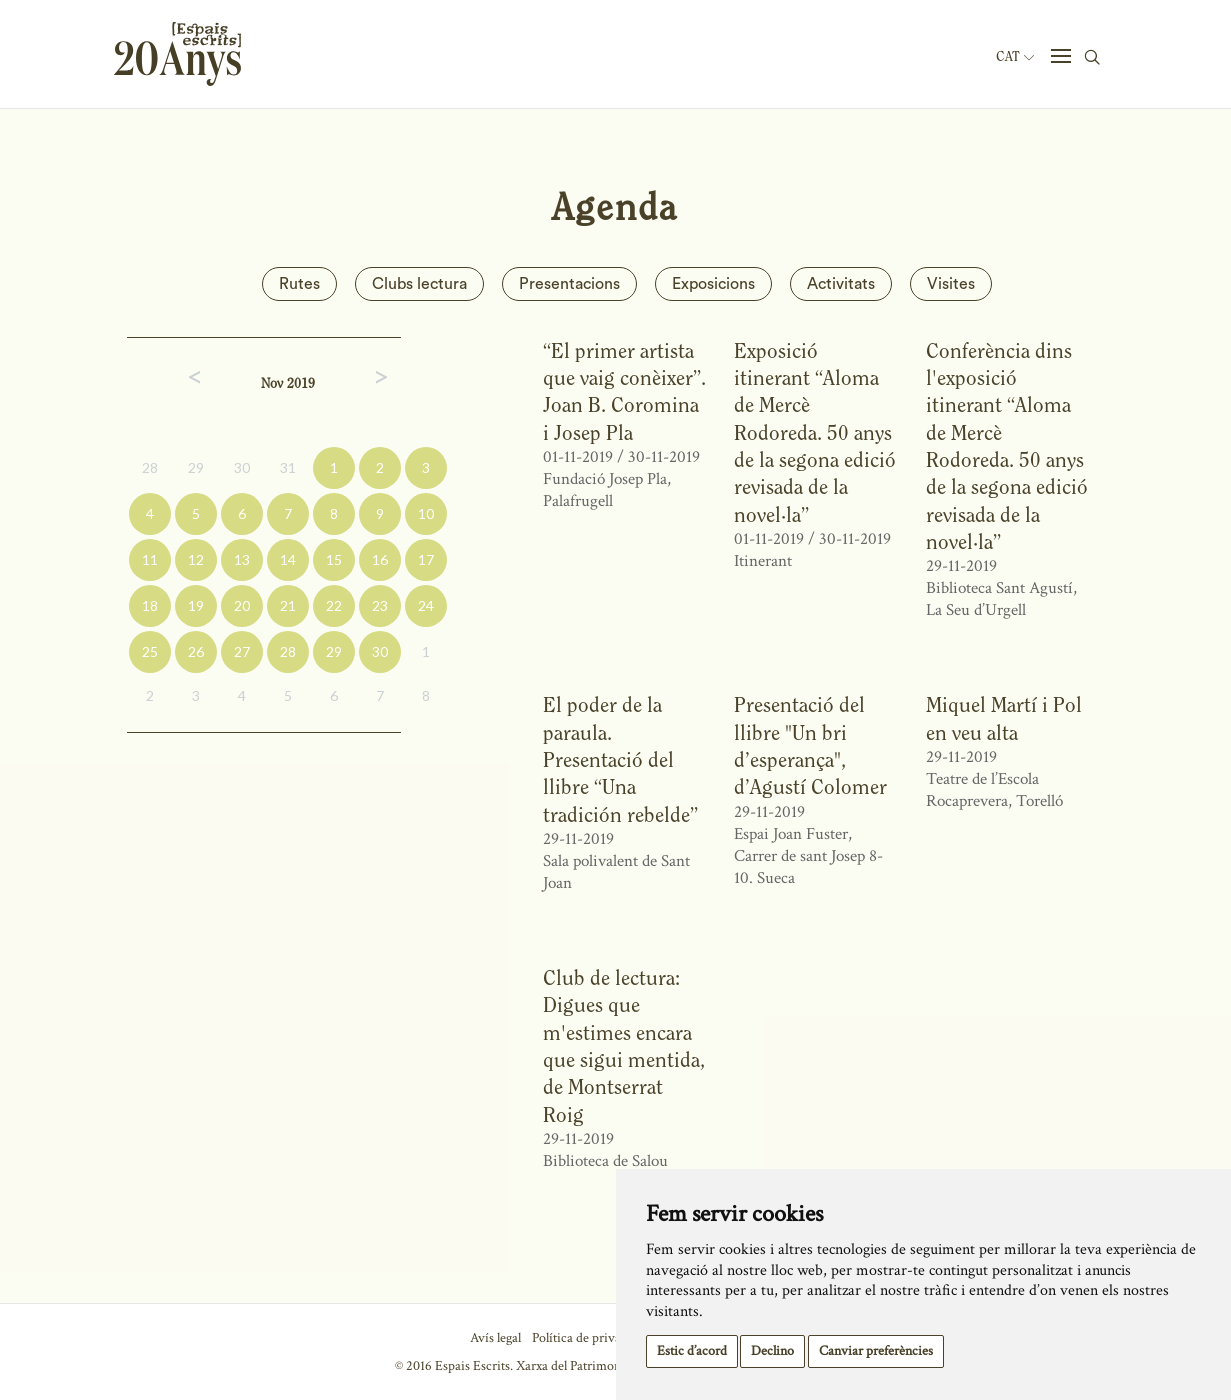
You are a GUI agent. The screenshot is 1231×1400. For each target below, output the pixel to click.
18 (150, 605)
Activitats (841, 284)
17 (426, 559)
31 (288, 467)
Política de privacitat (588, 1338)
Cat (1015, 57)
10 (426, 513)
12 (196, 559)
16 (380, 559)
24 (426, 605)
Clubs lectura (419, 284)
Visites (951, 284)
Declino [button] (772, 1351)
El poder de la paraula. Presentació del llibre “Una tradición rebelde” (620, 759)
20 (242, 605)
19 (196, 605)
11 (150, 559)
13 (242, 559)
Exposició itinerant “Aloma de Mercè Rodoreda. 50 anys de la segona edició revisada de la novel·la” (815, 432)
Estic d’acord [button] (692, 1351)
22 (334, 605)
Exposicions (713, 284)
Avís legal (495, 1338)
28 (150, 467)
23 (380, 605)
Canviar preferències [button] (876, 1351)
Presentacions (569, 284)
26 (196, 651)
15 (334, 559)
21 (288, 605)
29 (196, 467)
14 (288, 559)
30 (242, 467)
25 (150, 651)
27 (242, 651)
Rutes (299, 284)
